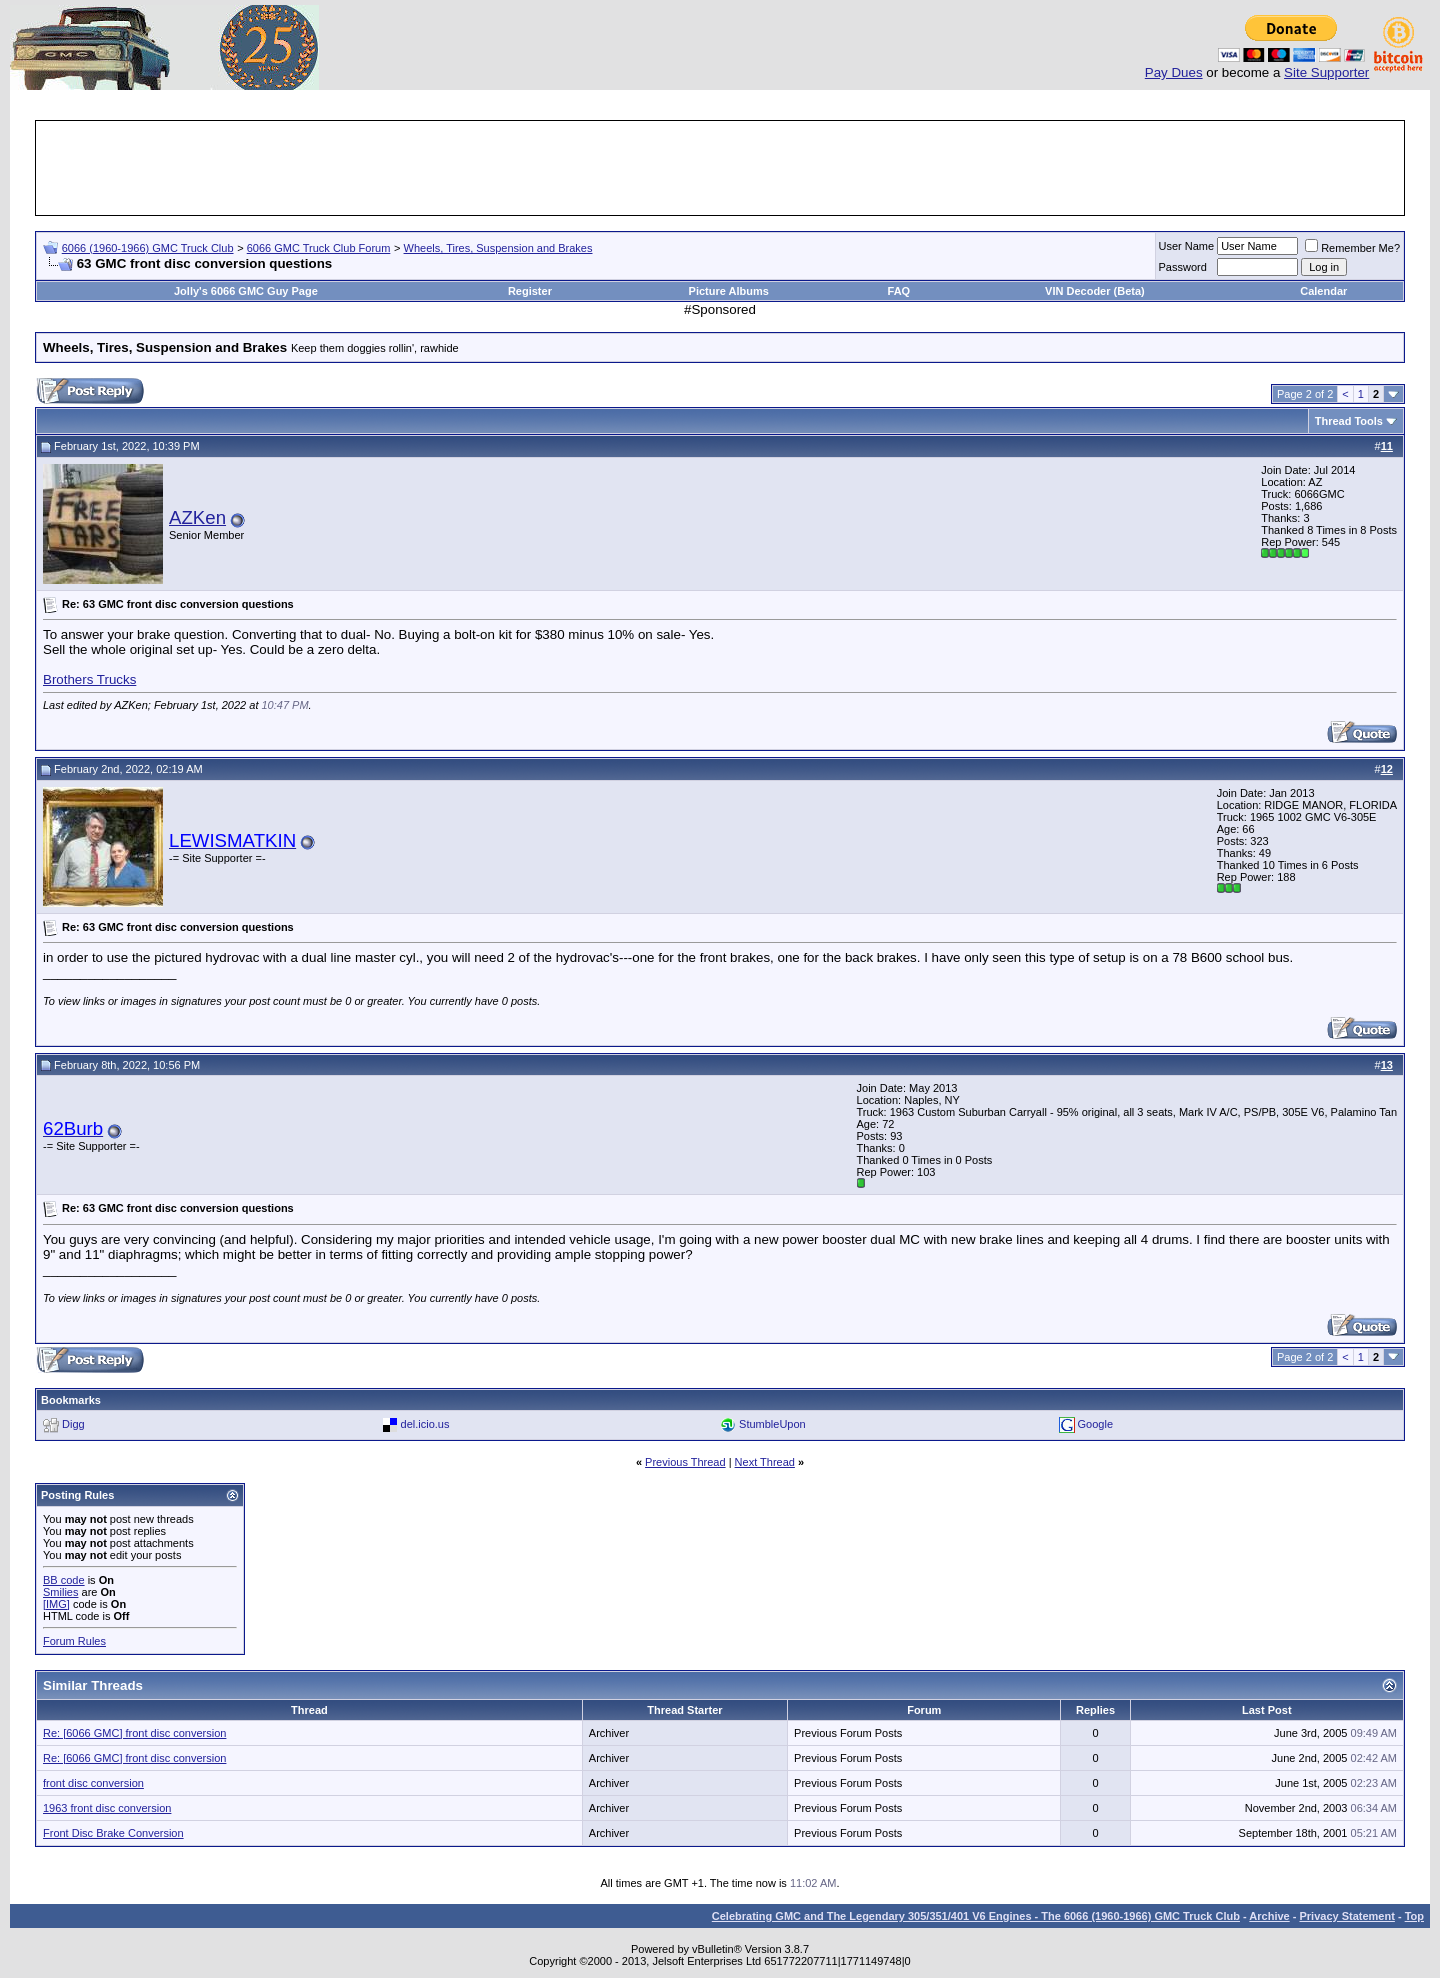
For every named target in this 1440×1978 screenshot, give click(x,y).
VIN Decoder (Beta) (1095, 291)
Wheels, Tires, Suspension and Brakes (498, 248)
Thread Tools (1349, 421)
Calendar (1323, 291)
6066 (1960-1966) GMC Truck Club (148, 248)
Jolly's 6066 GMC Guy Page (246, 291)
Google (1095, 1424)
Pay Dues (1174, 72)
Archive (1269, 1916)
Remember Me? (1352, 248)
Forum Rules (74, 1641)
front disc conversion (93, 1783)
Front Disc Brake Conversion (113, 1833)
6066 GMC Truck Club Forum (319, 248)
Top (1414, 1916)
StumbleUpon (772, 1424)
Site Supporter (1326, 72)
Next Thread (765, 1462)
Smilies (60, 1592)
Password (1183, 267)
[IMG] (56, 1604)
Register (530, 291)
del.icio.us (425, 1424)
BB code (64, 1580)
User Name (1187, 246)
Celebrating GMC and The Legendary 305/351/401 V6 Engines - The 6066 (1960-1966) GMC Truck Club (976, 1916)
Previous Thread (685, 1462)
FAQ (899, 291)
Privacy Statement (1346, 1916)
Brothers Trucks (89, 679)
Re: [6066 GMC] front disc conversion (134, 1733)
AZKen (197, 517)
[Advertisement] (720, 168)
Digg (73, 1424)
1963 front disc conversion (107, 1808)
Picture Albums (729, 291)
